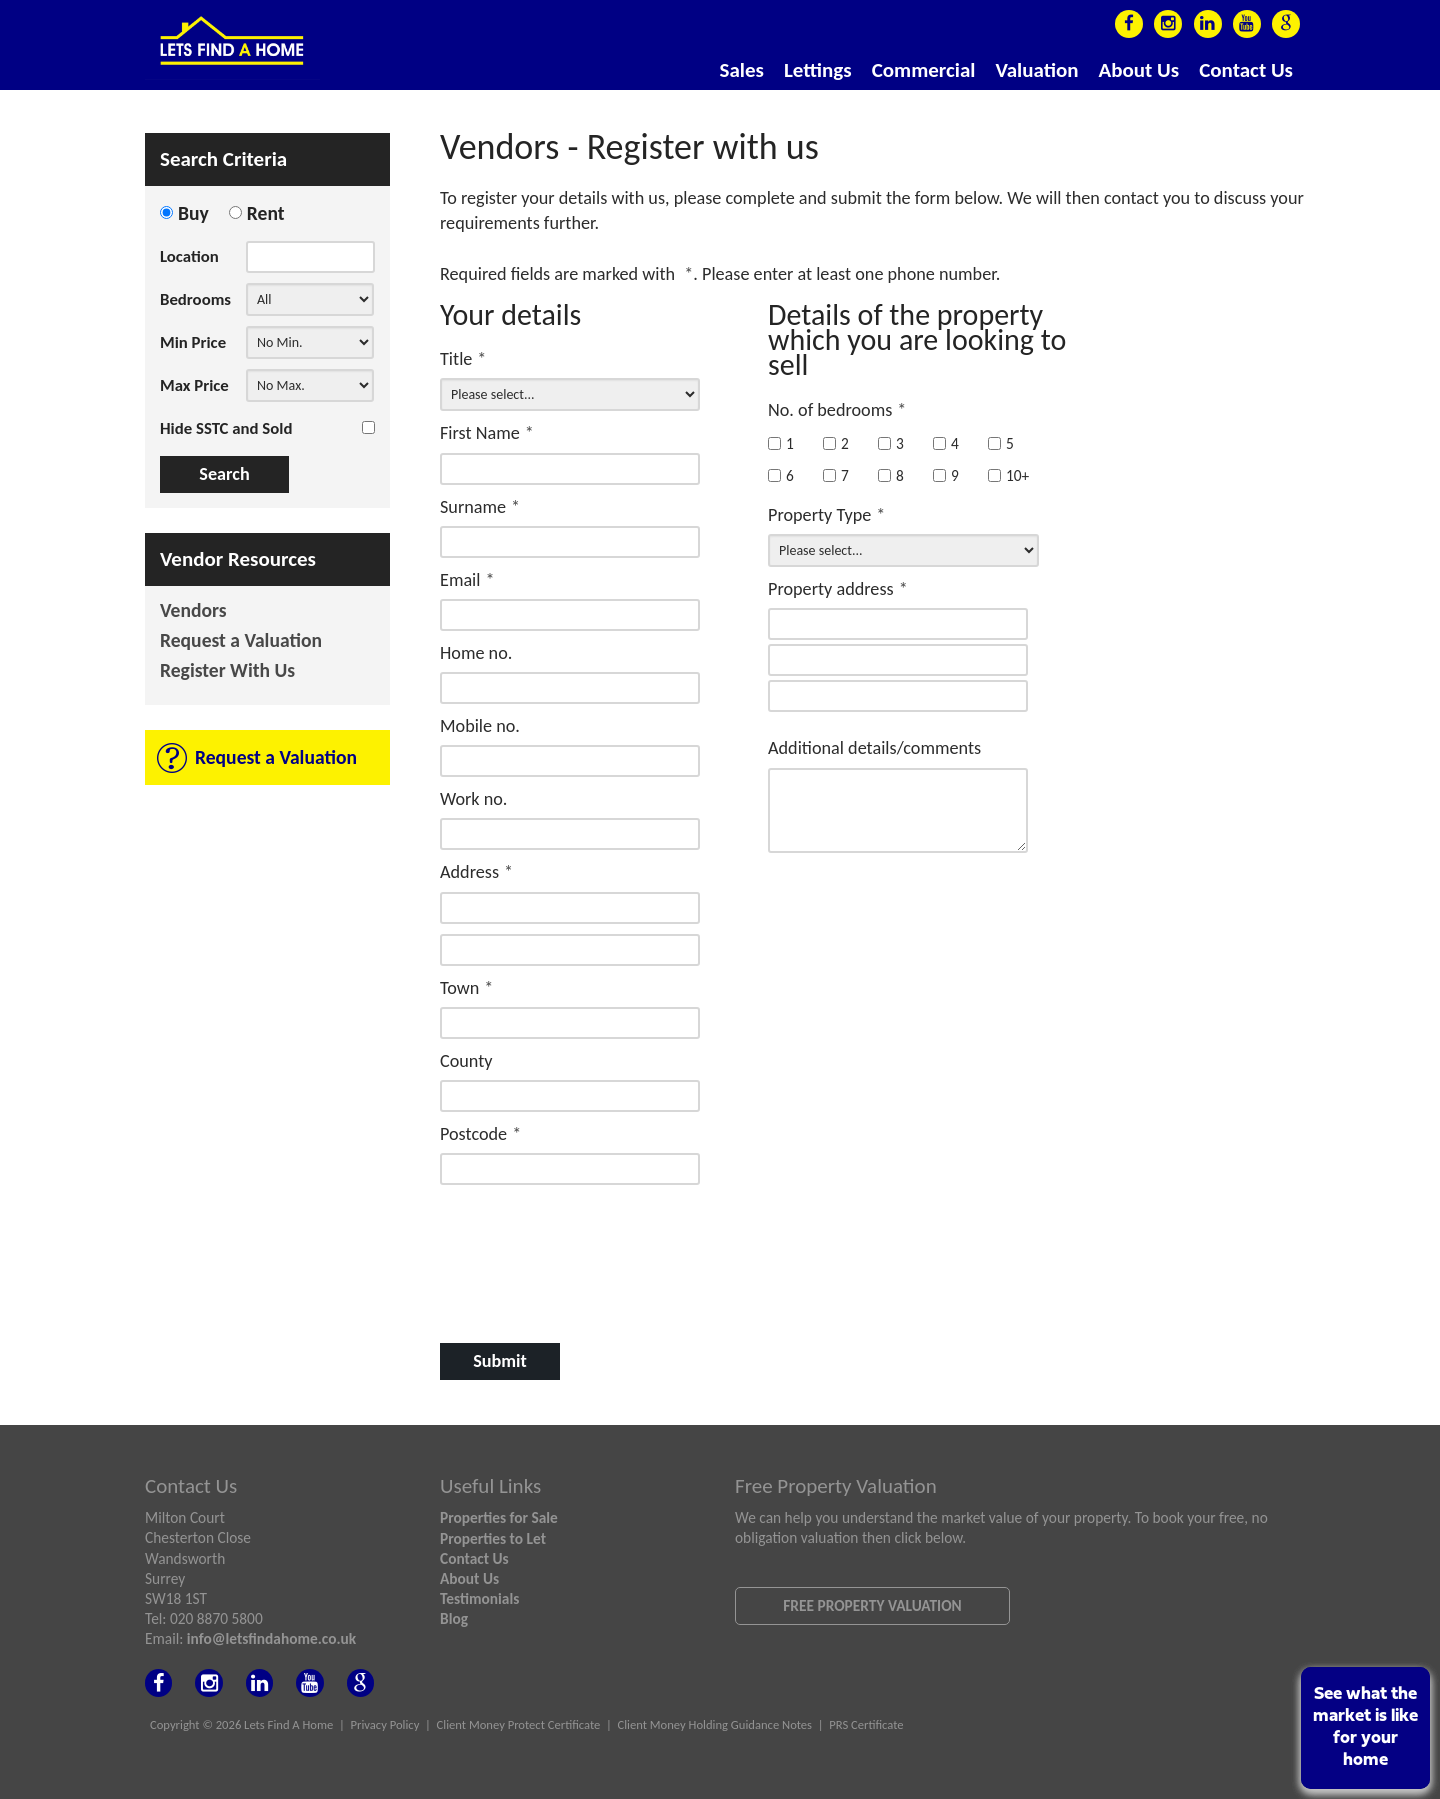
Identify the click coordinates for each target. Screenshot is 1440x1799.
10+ (1008, 475)
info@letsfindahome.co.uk (271, 1638)
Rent (266, 213)
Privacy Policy (385, 1724)
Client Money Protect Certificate (519, 1724)
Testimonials (479, 1598)
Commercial (924, 70)
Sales (742, 70)
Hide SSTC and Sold (226, 428)
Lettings (818, 70)
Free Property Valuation (872, 1605)
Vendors (193, 611)
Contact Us (1246, 70)
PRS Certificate (866, 1724)
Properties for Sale (499, 1517)
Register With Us (227, 671)
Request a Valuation (241, 641)
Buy (193, 213)
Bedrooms (195, 299)
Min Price (193, 342)
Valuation (1036, 70)
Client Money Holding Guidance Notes (714, 1724)
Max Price (194, 385)
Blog (454, 1618)
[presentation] (569, 1238)
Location (189, 256)
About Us (1139, 70)
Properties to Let (493, 1538)
